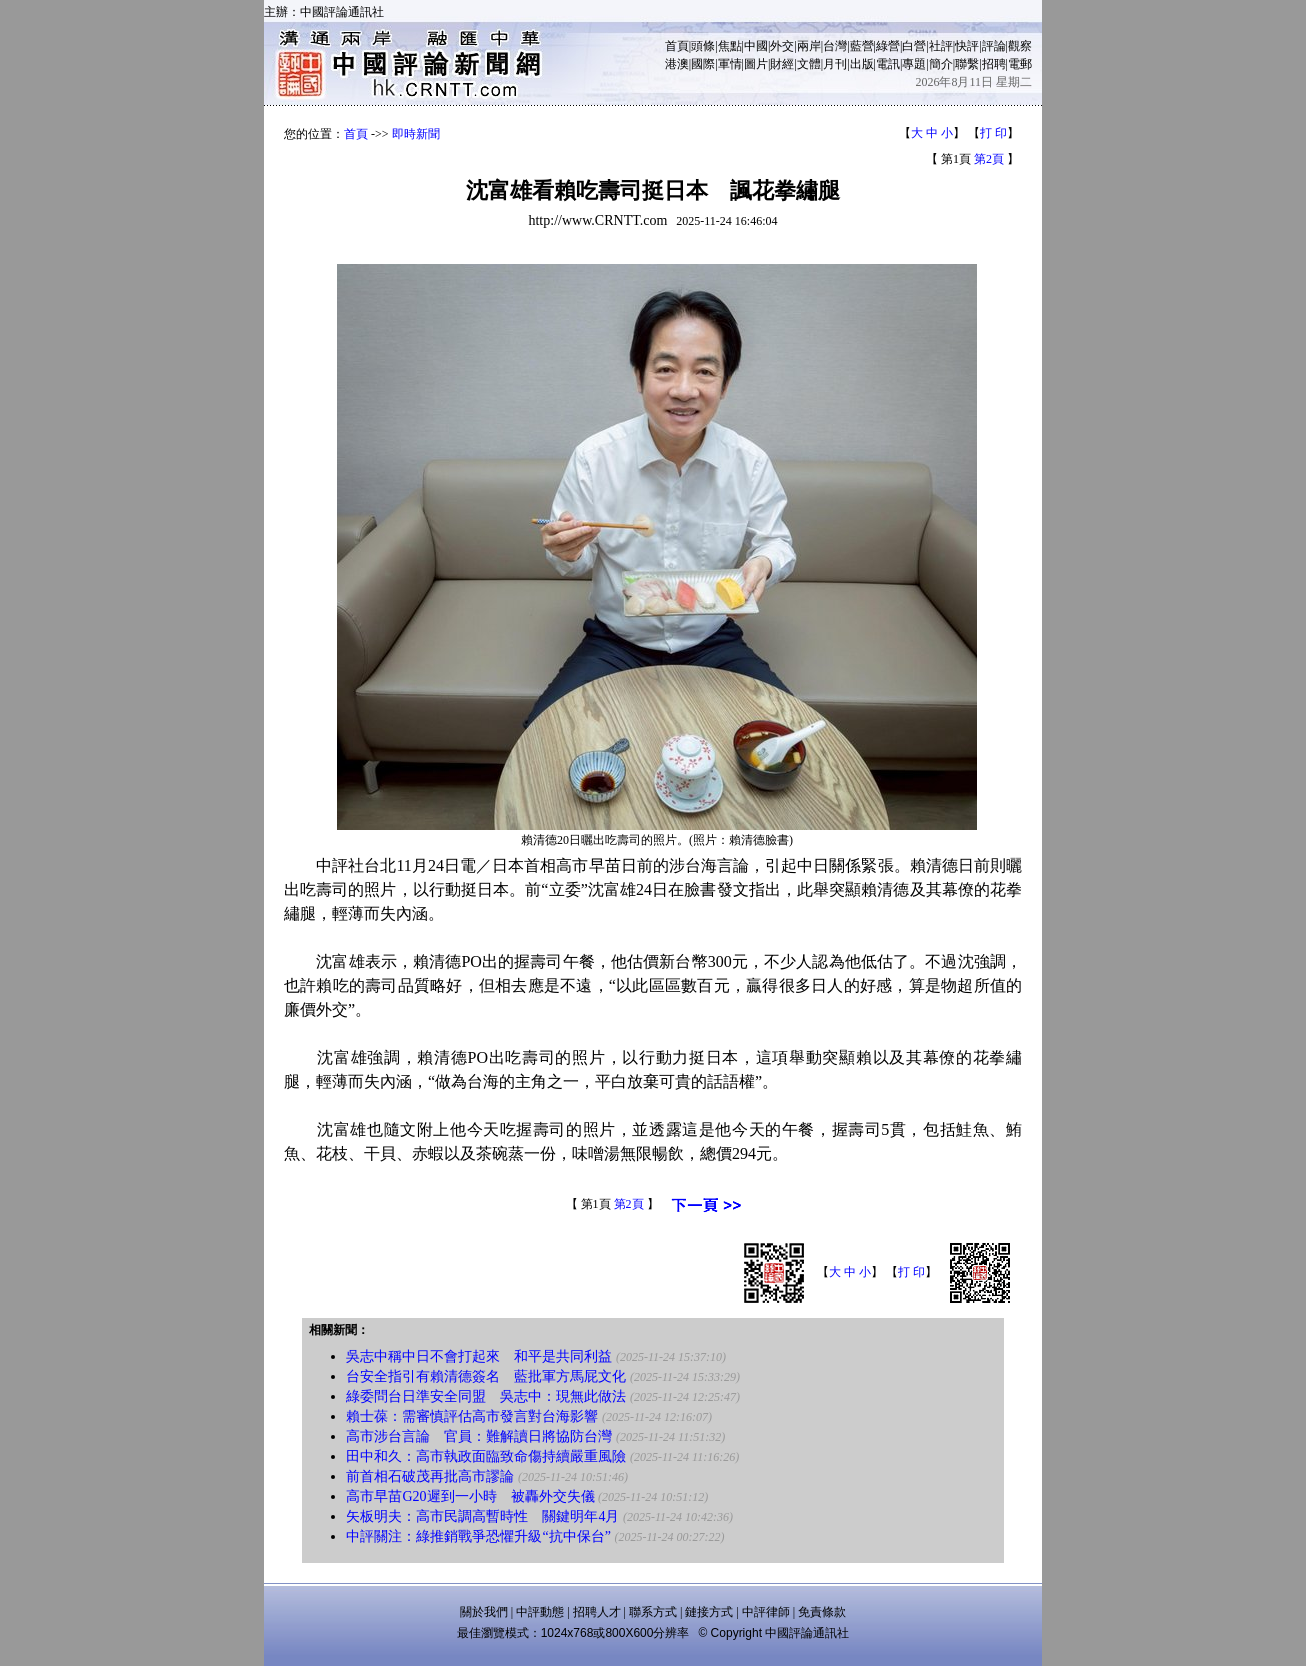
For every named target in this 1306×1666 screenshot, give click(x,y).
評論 (994, 46)
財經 (782, 64)
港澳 (677, 64)
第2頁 (989, 159)
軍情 (730, 64)
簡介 (941, 64)
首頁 (677, 46)
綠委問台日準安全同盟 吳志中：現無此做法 (486, 1396)
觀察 (1020, 46)
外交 (782, 46)
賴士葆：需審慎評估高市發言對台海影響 (472, 1416)
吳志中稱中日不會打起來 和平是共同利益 (479, 1356)
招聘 (994, 64)
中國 (756, 46)
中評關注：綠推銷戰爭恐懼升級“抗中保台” (478, 1536)
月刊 (835, 64)
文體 (809, 64)
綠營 (888, 46)
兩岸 (809, 46)
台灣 (835, 46)
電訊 (888, 64)
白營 (914, 46)
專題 (914, 64)
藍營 (862, 46)
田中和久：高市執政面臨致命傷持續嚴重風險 (486, 1456)
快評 (967, 46)
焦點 (730, 46)
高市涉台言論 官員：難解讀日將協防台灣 (479, 1436)
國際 (703, 64)
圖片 (756, 64)
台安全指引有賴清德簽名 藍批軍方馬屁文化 (486, 1376)
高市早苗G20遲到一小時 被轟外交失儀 (470, 1496)
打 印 (993, 133)
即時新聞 (416, 134)
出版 (862, 64)
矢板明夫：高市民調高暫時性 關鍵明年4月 (482, 1516)
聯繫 (967, 64)
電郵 (1020, 64)
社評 (941, 46)
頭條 (703, 46)
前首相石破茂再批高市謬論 (430, 1476)
